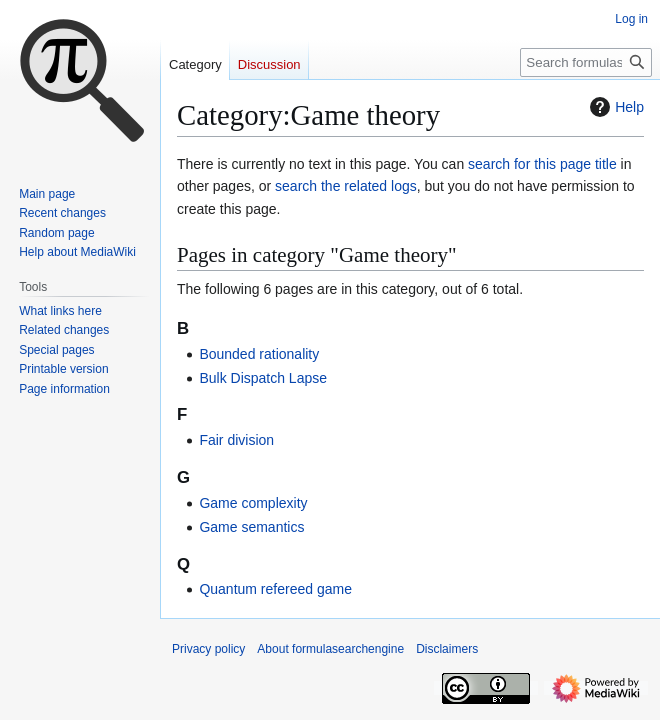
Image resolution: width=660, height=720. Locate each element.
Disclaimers (447, 649)
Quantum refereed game (275, 589)
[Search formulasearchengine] (586, 62)
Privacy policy (208, 649)
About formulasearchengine (330, 649)
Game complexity (253, 503)
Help (614, 107)
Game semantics (251, 527)
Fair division (236, 440)
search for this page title (542, 164)
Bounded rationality (259, 354)
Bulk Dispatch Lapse (263, 378)
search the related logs (346, 186)
